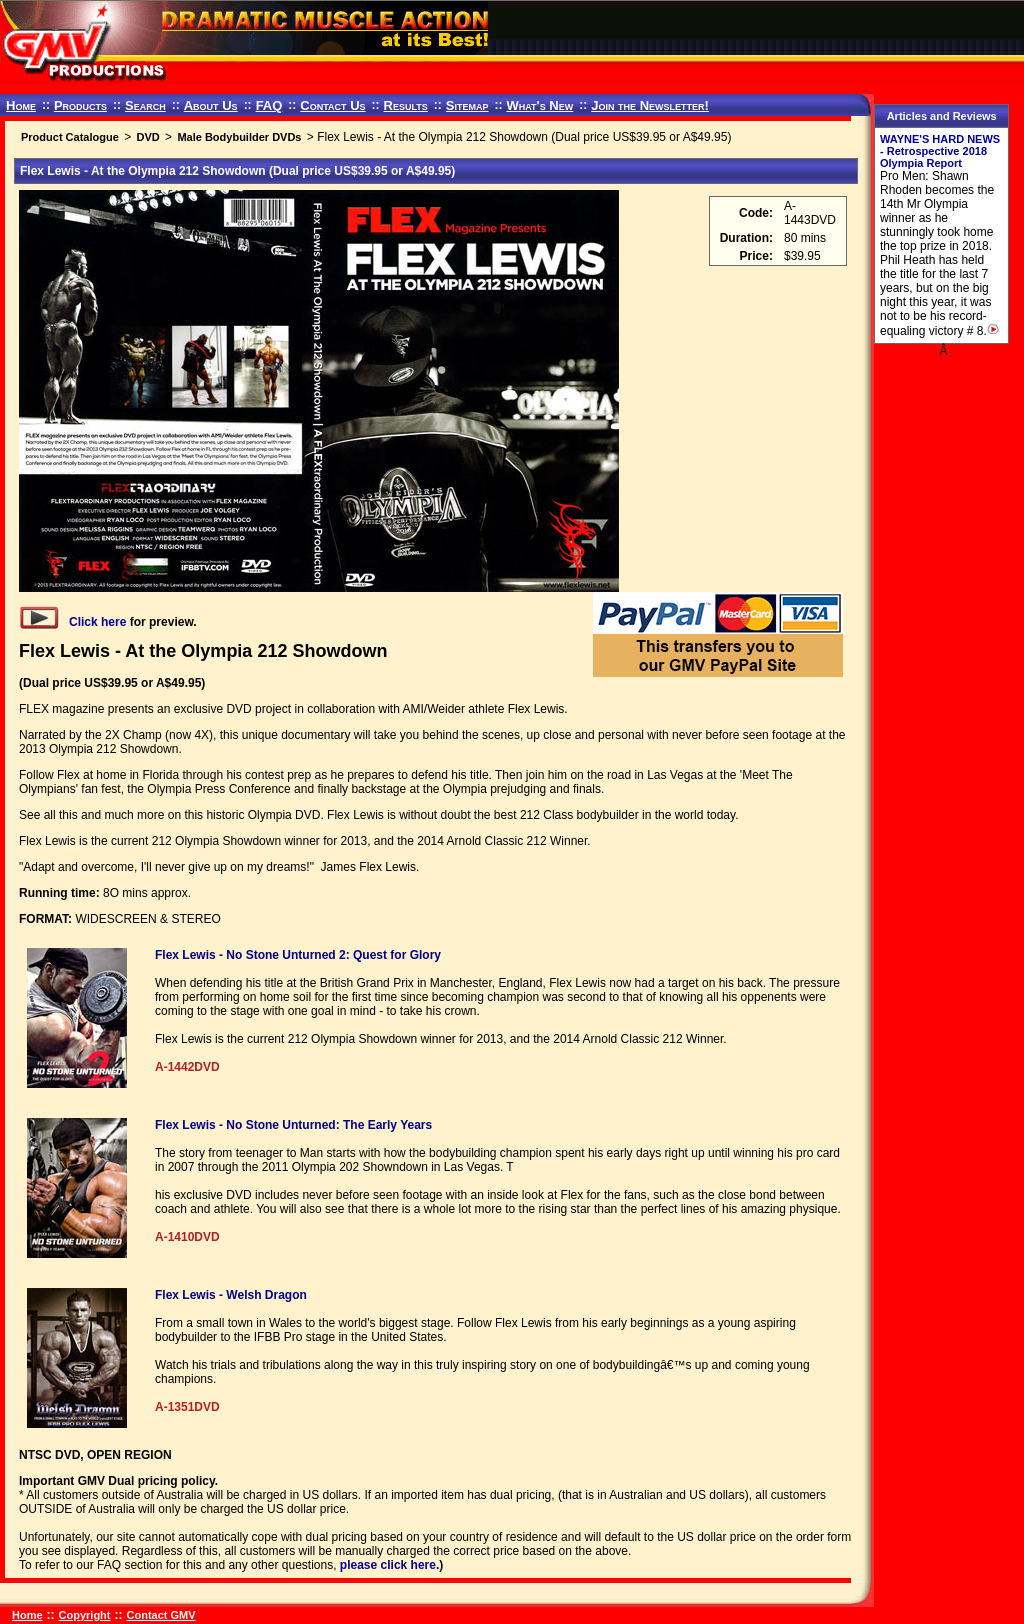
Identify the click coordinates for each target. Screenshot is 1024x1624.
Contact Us (332, 105)
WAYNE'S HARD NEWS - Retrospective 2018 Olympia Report (940, 151)
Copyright (85, 1615)
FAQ (269, 105)
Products (80, 105)
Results (406, 105)
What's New (539, 105)
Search (145, 105)
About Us (211, 105)
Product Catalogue (70, 137)
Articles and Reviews (942, 116)
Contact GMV (161, 1615)
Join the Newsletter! (650, 105)
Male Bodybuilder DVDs (239, 137)
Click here (72, 622)
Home (21, 105)
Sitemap (467, 105)
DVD (147, 137)
